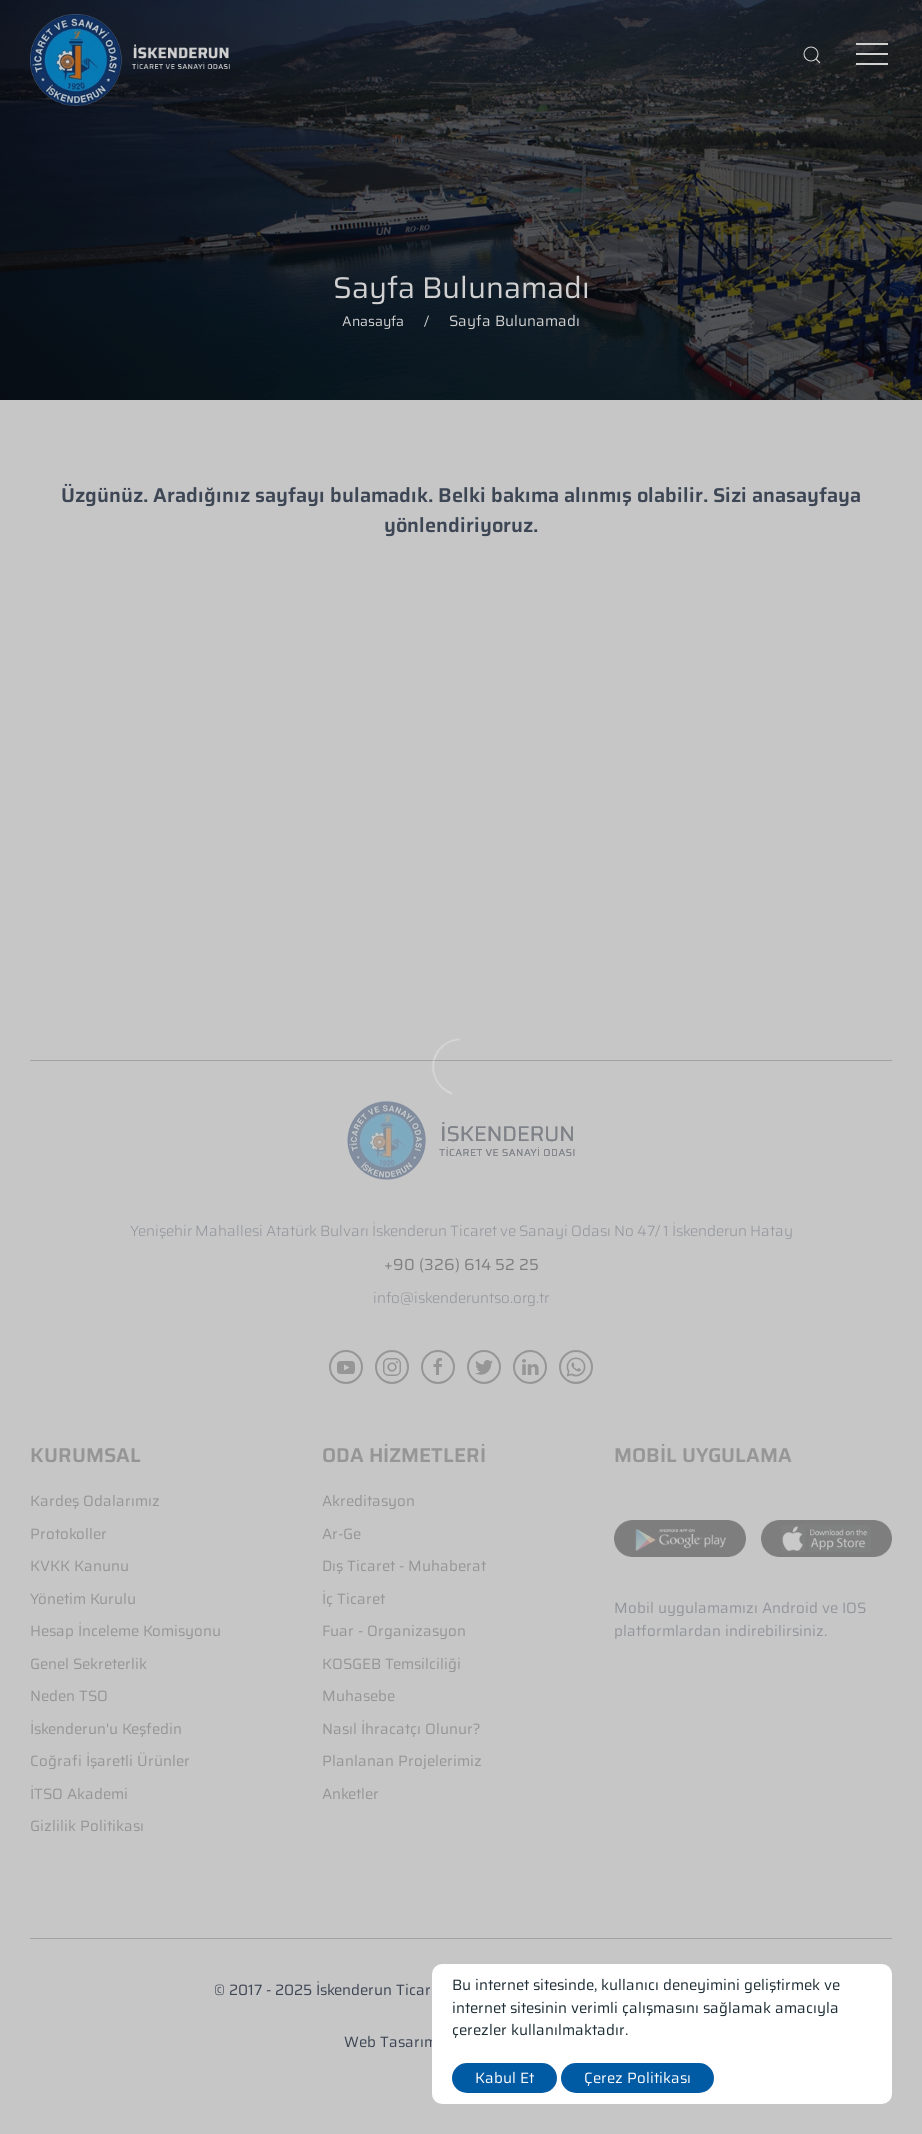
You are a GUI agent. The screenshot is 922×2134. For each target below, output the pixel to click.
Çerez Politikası (637, 2078)
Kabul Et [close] (504, 2078)
